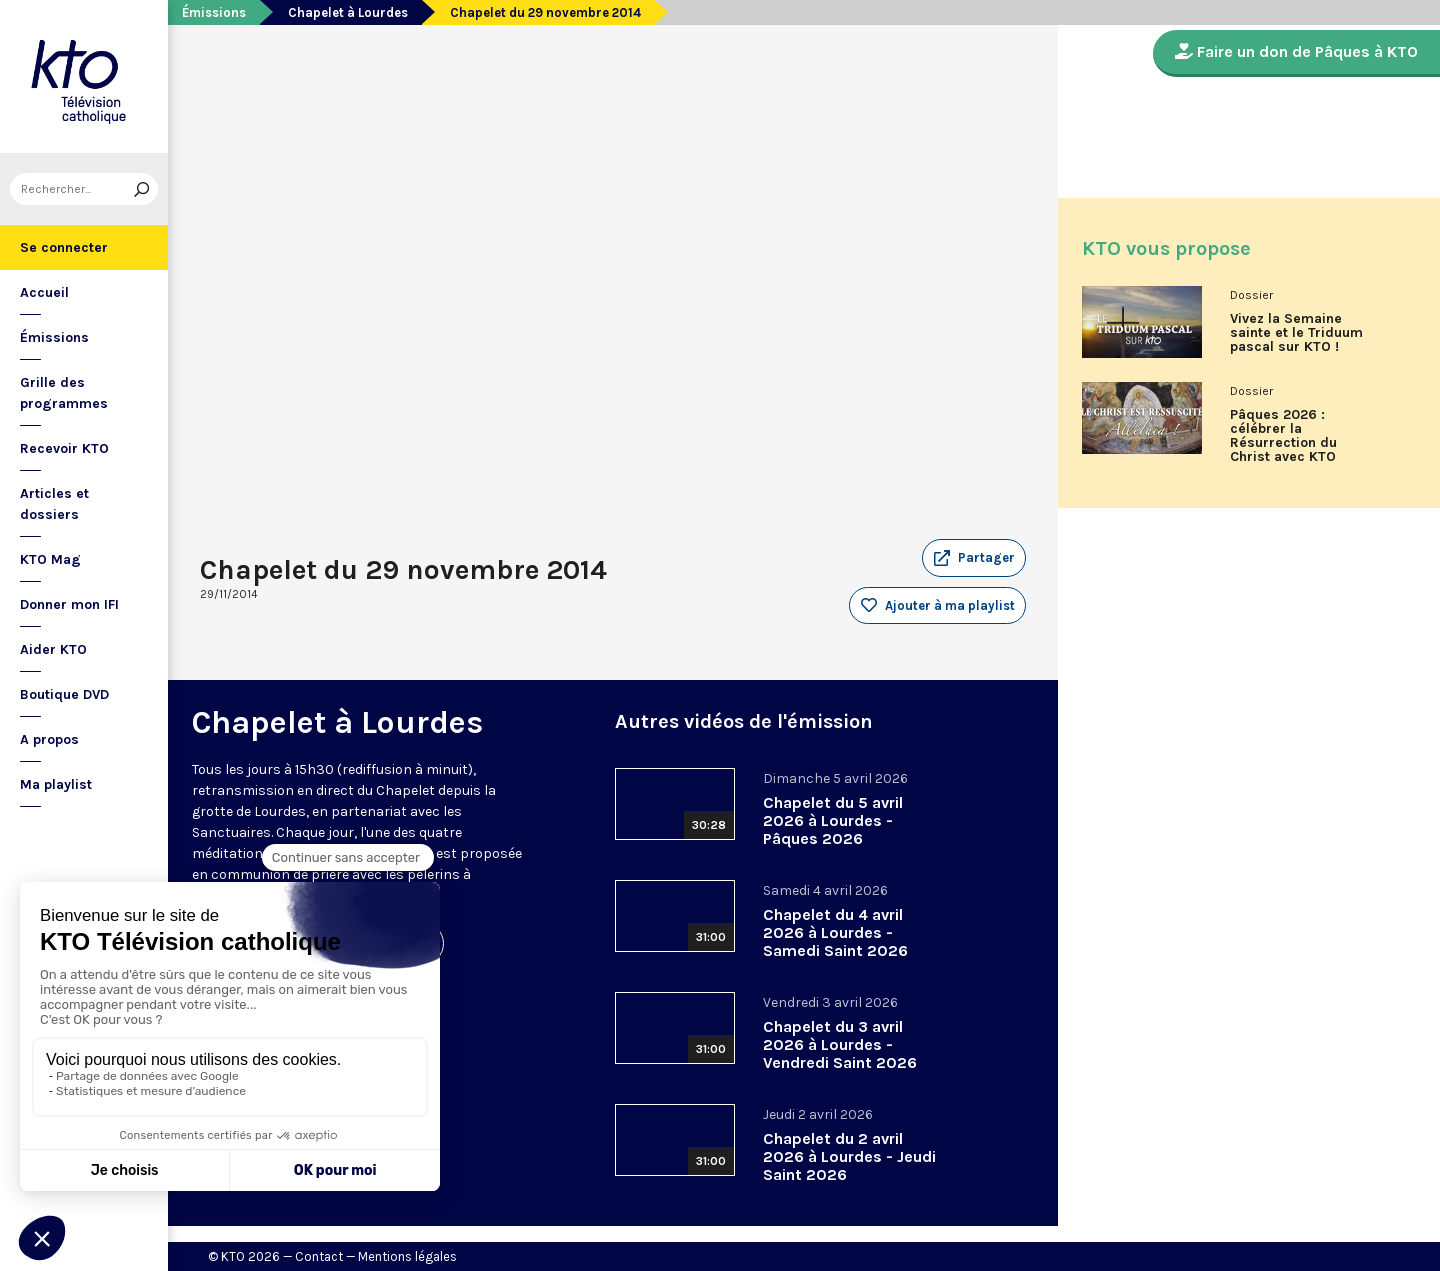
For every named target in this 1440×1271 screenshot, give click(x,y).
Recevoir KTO (64, 448)
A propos (49, 739)
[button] (974, 558)
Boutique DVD (64, 694)
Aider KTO (53, 649)
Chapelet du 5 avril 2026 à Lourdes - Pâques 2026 (833, 820)
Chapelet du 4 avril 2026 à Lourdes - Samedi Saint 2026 (835, 932)
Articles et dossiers (54, 504)
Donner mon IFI (69, 604)
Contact (319, 1256)
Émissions (54, 337)
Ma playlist (56, 784)
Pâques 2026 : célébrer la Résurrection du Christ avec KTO (1283, 436)
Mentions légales (407, 1256)
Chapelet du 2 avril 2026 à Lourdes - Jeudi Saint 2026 (849, 1156)
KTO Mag (50, 559)
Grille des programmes (64, 393)
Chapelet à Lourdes (348, 12)
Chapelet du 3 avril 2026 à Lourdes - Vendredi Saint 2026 (840, 1044)
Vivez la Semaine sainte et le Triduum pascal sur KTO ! (1296, 333)
